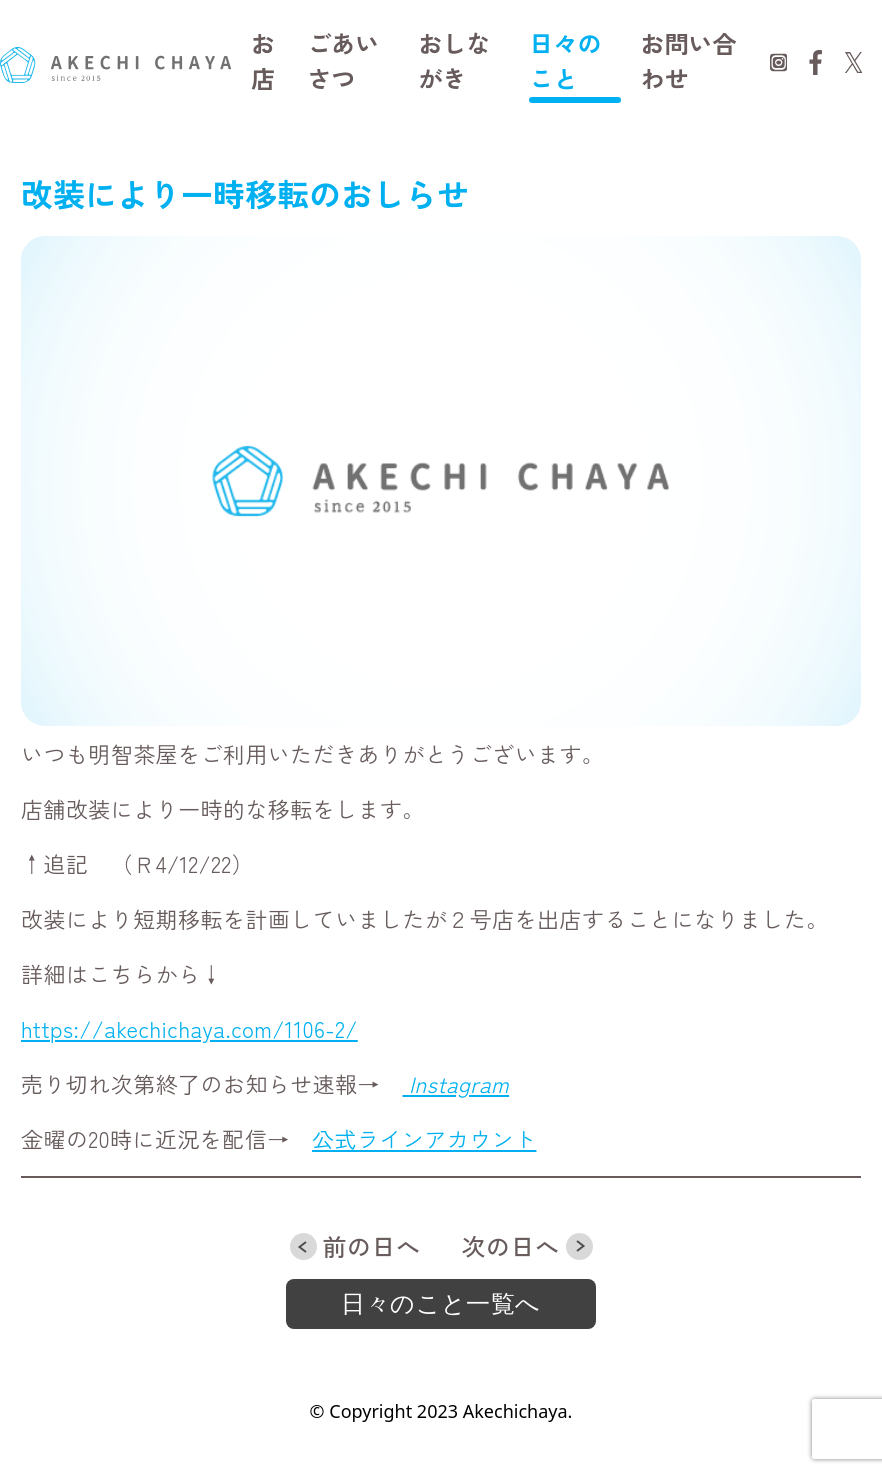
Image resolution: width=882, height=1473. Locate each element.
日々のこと (565, 60)
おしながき (454, 60)
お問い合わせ (689, 60)
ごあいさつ (343, 60)
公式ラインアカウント (424, 1138)
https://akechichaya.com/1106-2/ (189, 1028)
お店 (263, 60)
